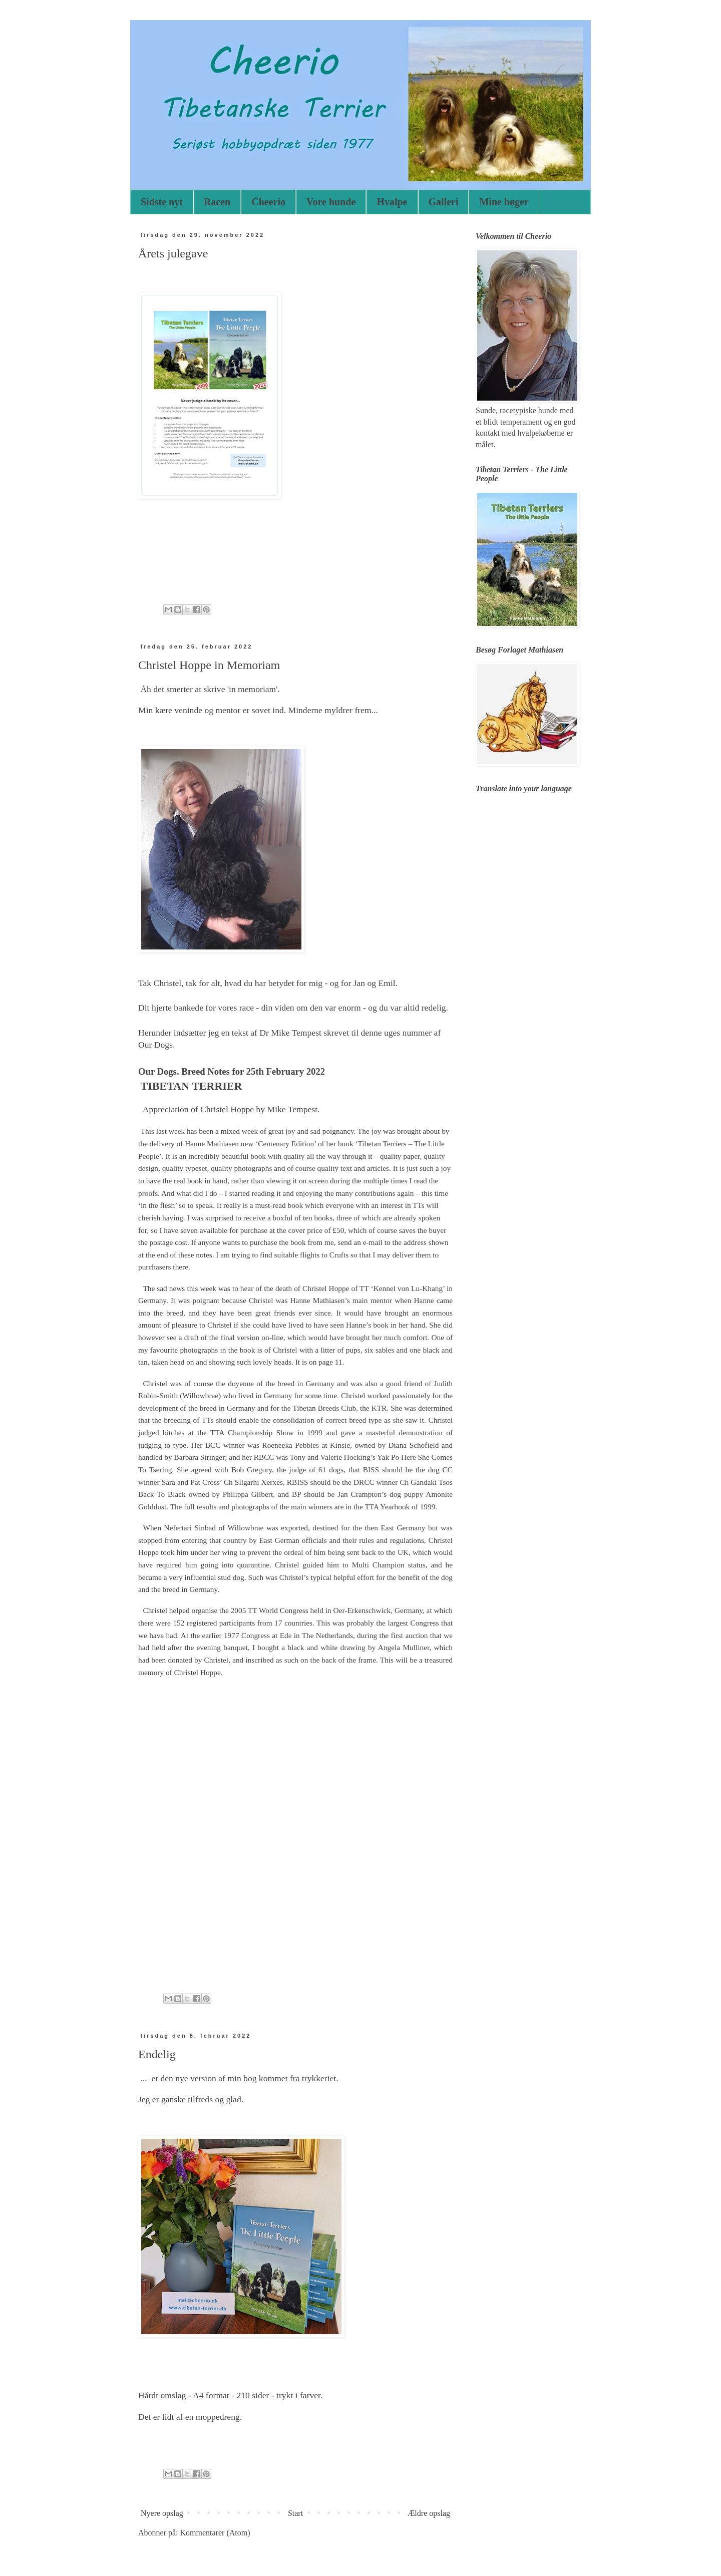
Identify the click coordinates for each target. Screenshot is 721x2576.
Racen (217, 201)
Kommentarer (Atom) (215, 2532)
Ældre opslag (429, 2513)
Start (295, 2513)
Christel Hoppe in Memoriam (209, 665)
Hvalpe (392, 201)
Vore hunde (330, 201)
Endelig (157, 2054)
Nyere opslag (162, 2513)
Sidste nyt (162, 201)
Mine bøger (503, 201)
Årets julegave (173, 253)
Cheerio (268, 201)
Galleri (444, 201)
